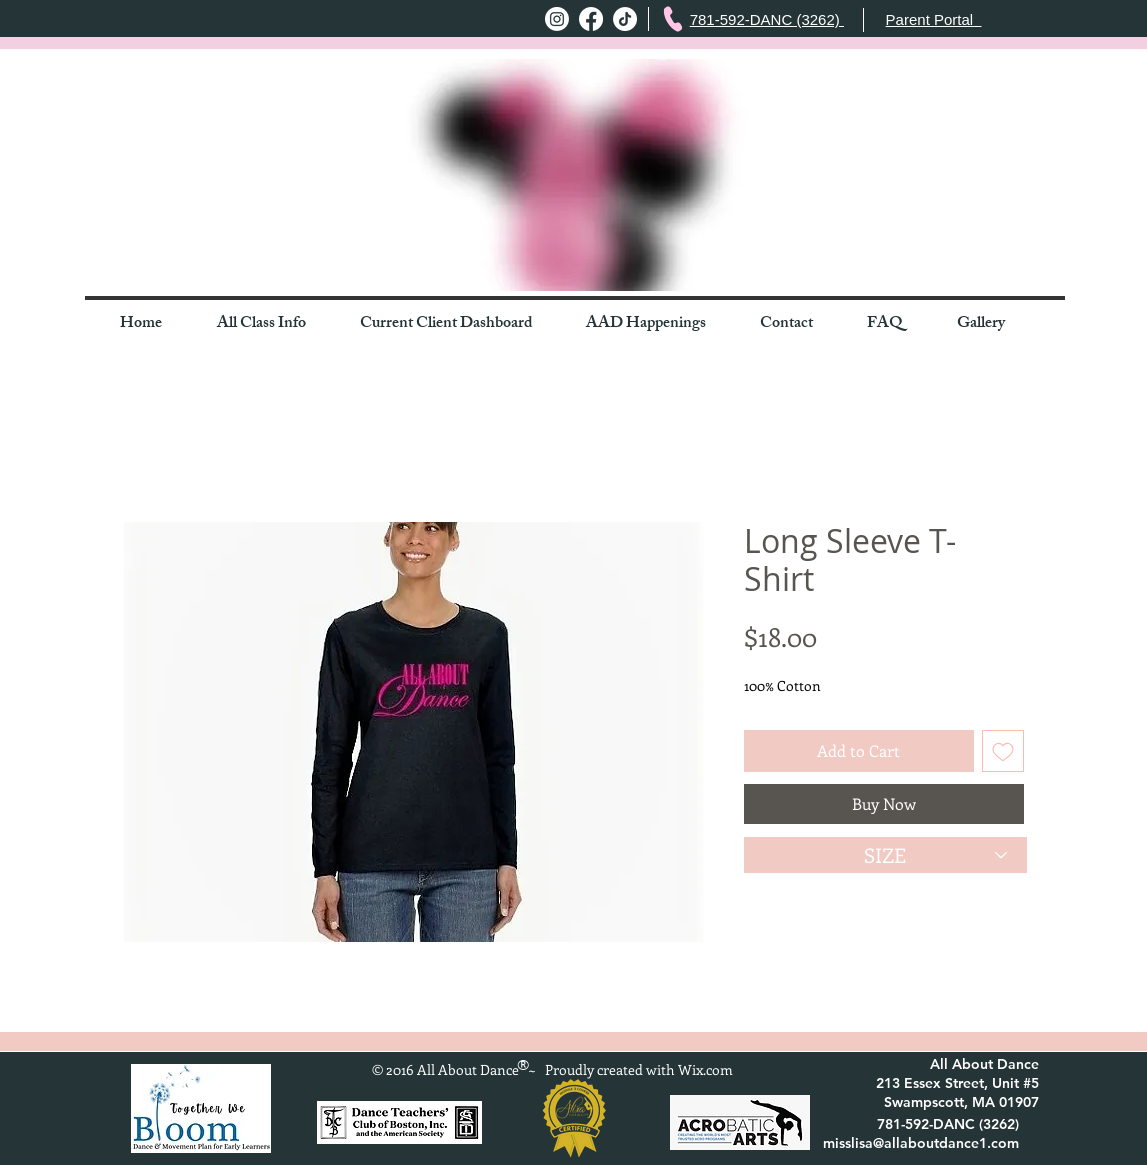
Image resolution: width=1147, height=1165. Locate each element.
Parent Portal (934, 19)
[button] (273, 324)
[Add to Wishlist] (1003, 751)
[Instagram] (557, 19)
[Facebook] (591, 19)
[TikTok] (625, 19)
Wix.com (705, 1069)
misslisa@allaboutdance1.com (921, 1143)
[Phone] (672, 19)
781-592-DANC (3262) (767, 19)
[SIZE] (885, 855)
